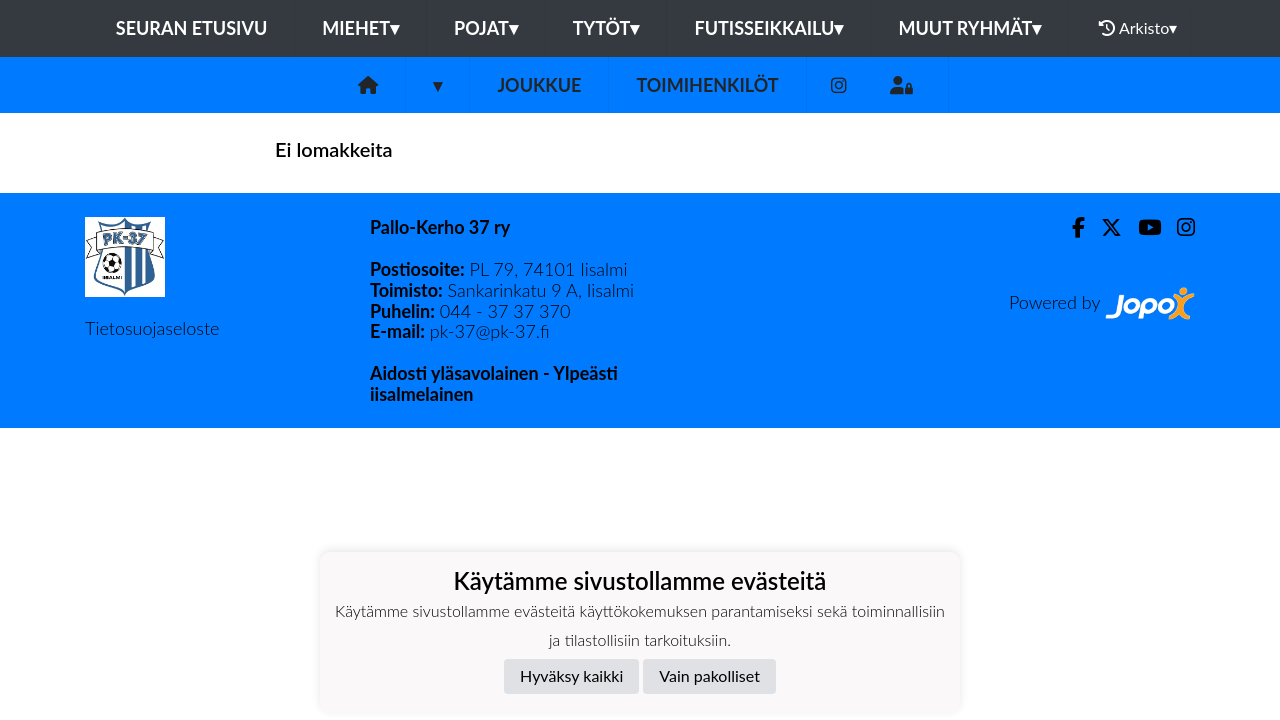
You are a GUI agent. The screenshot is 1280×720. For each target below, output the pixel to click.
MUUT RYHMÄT (969, 28)
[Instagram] (839, 85)
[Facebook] (1070, 227)
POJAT (486, 28)
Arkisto (1138, 28)
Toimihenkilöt (707, 85)
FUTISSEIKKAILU (768, 28)
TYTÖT (606, 28)
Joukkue (539, 85)
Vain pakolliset (709, 675)
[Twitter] (1103, 227)
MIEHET (360, 28)
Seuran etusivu (192, 28)
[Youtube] (1141, 227)
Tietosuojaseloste (152, 328)
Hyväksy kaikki (571, 675)
